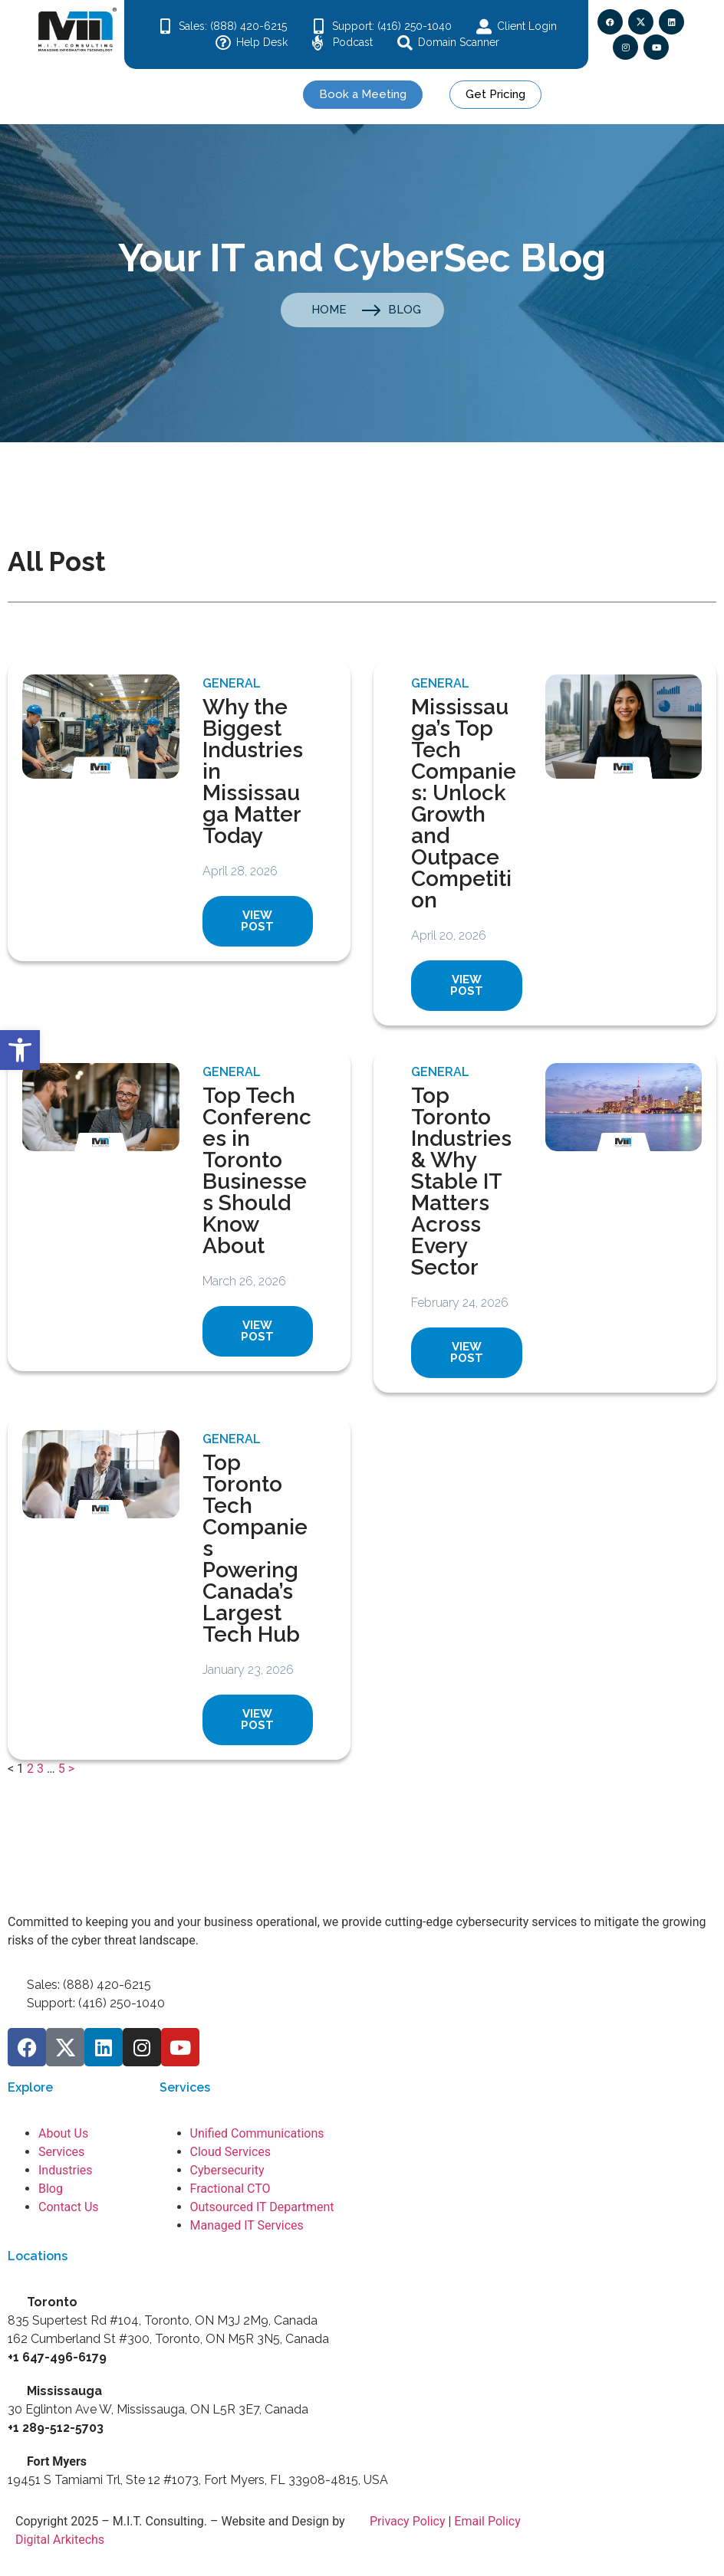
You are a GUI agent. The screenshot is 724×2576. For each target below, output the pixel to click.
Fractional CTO (230, 2188)
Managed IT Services (247, 2225)
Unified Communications (257, 2133)
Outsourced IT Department (262, 2207)
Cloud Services (231, 2151)
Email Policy (487, 2521)
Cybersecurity (227, 2170)
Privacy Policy (408, 2521)
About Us (63, 2133)
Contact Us (68, 2207)
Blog (50, 2188)
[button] (20, 1050)
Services (61, 2151)
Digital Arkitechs (59, 2539)
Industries (65, 2170)
